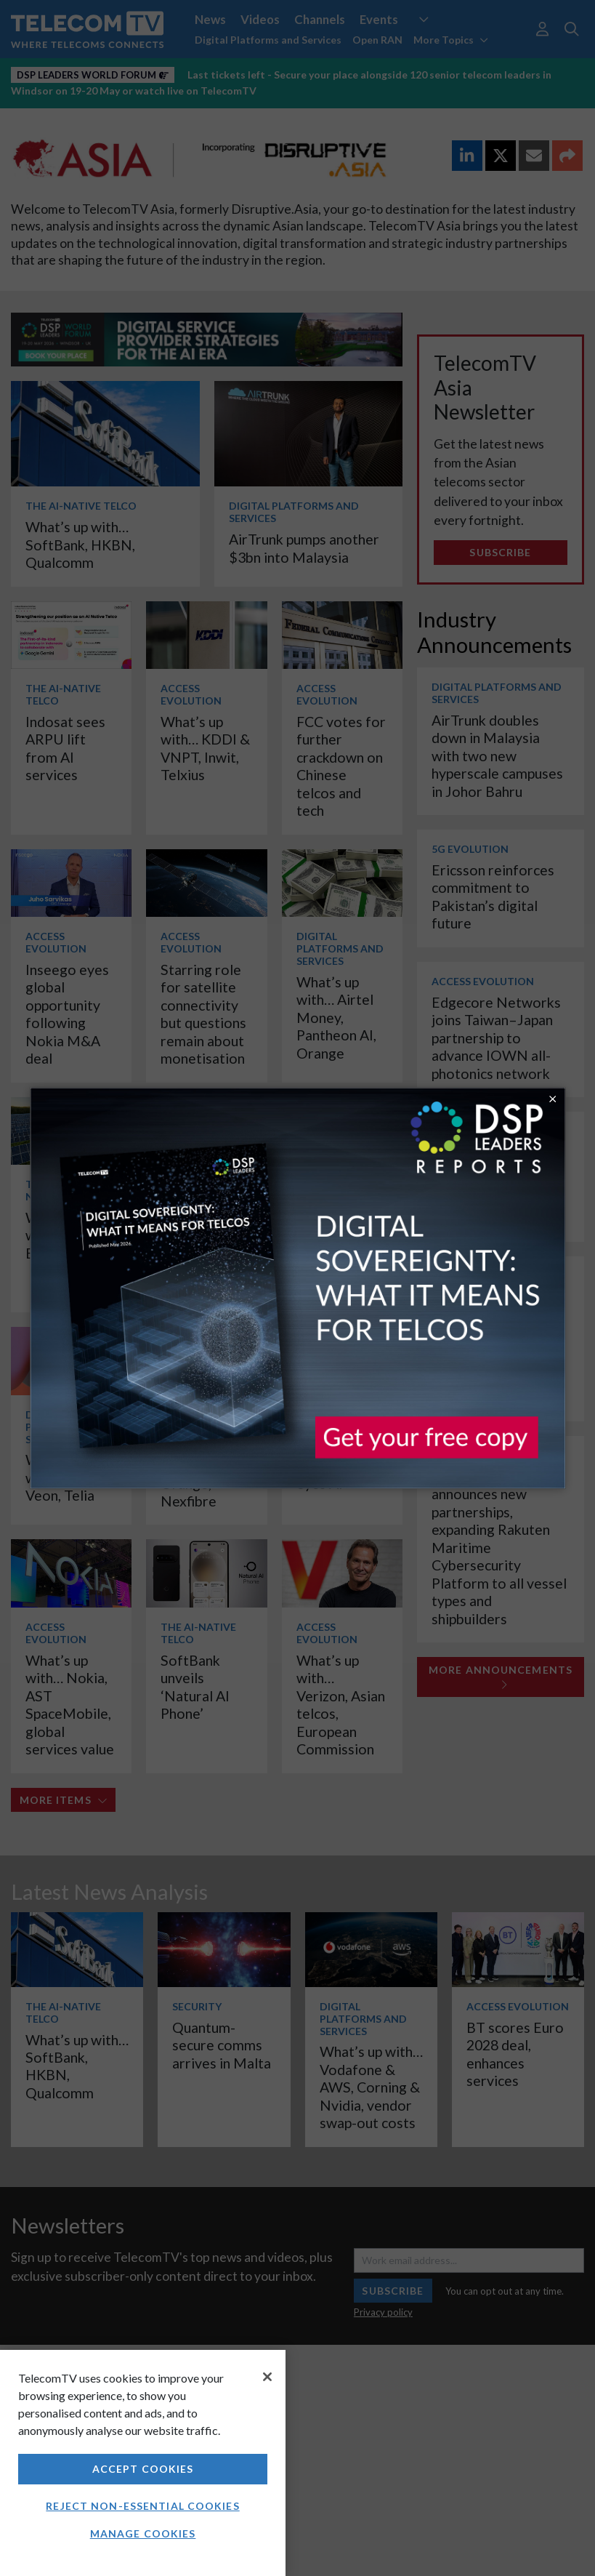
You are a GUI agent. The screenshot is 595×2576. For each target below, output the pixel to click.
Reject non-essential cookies (142, 2506)
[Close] (267, 2377)
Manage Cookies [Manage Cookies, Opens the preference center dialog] (143, 2533)
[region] (143, 2463)
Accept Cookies (143, 2469)
